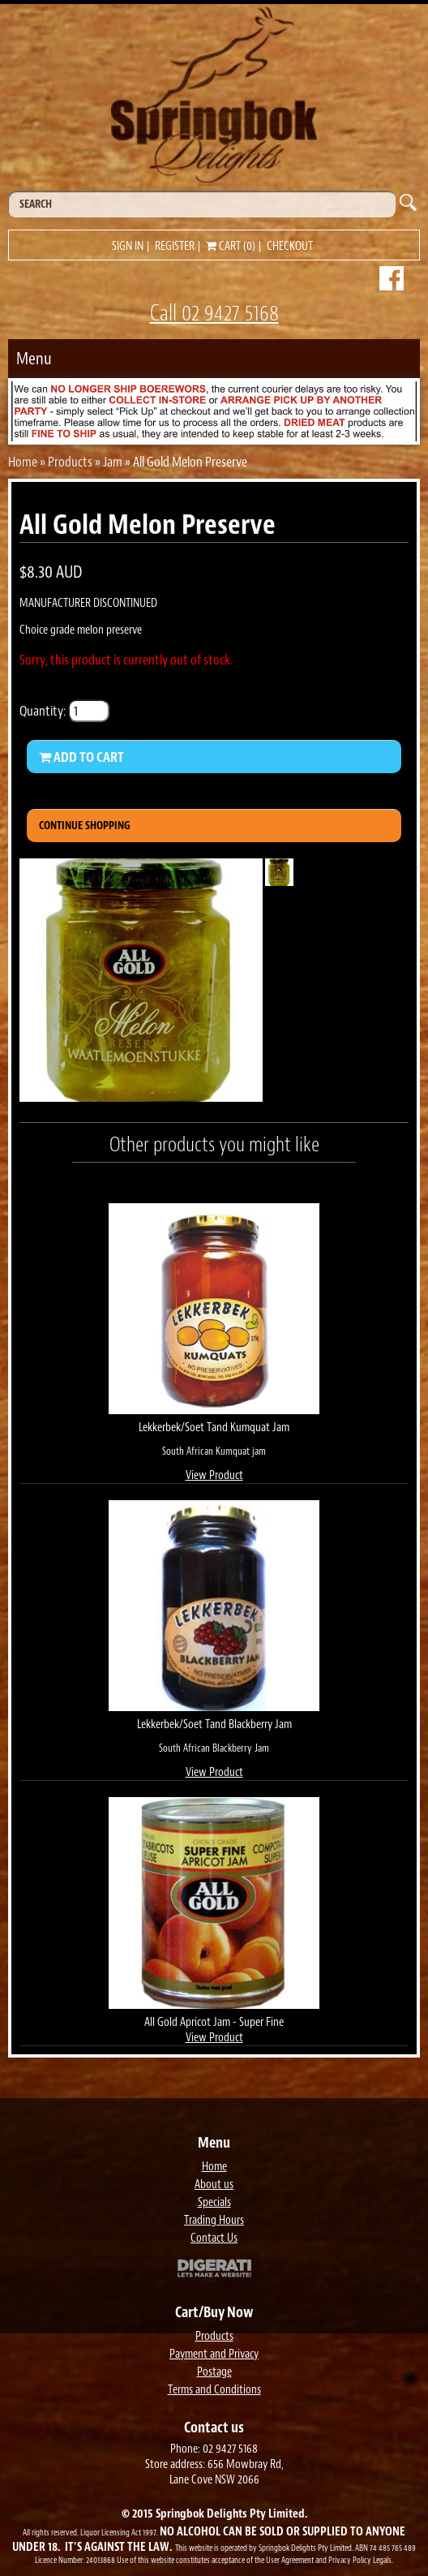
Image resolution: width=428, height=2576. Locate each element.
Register (175, 246)
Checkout (290, 246)
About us (214, 2184)
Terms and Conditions (214, 2390)
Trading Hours (214, 2220)
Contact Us (214, 2238)
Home (22, 462)
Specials (214, 2202)
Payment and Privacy (214, 2354)
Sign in (127, 246)
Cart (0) (230, 246)
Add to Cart (81, 757)
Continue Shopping (85, 825)
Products (70, 462)
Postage (214, 2372)
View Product (214, 1475)
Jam (112, 462)
